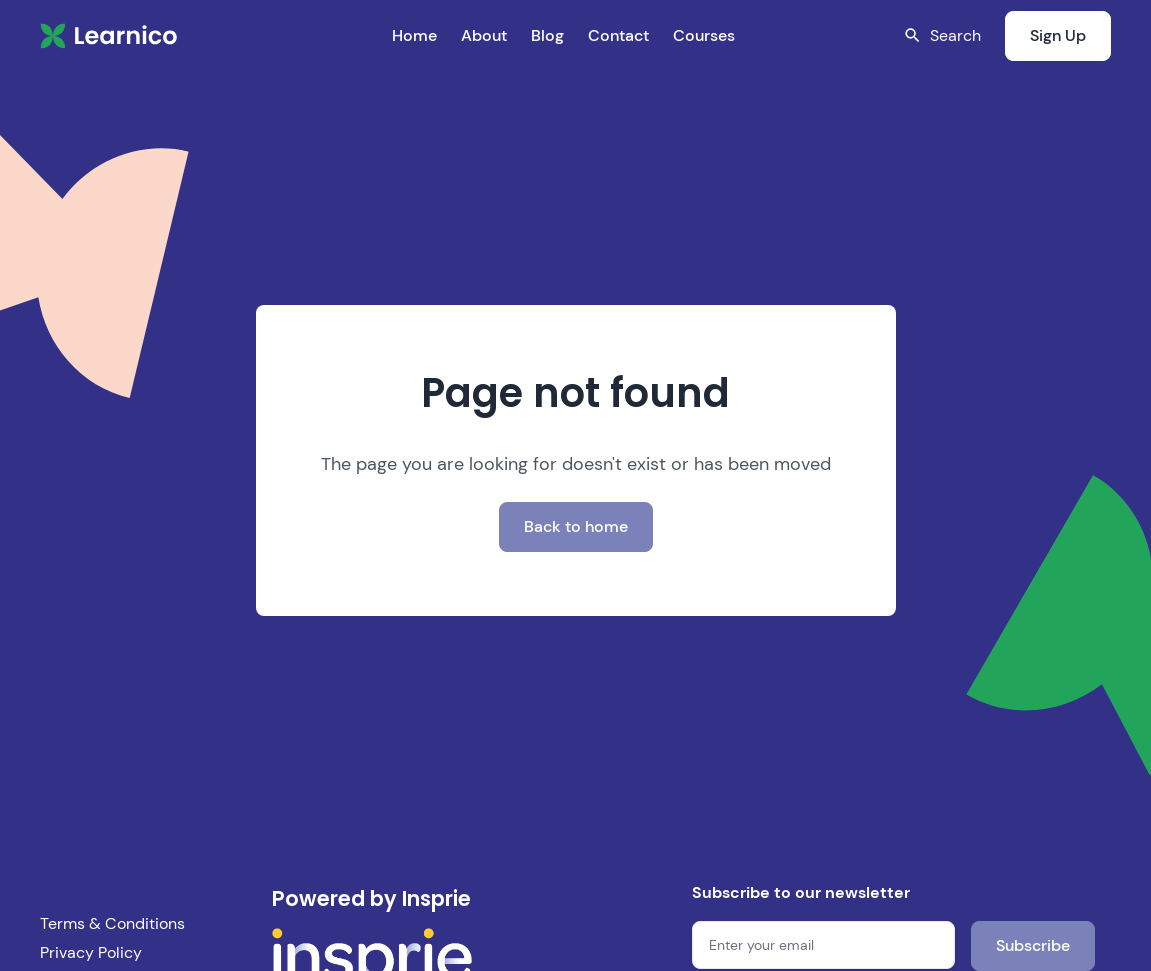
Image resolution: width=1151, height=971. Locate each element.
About (484, 35)
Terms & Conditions (112, 923)
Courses (704, 35)
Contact (618, 35)
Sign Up (1058, 35)
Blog (547, 35)
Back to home (576, 526)
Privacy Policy (91, 952)
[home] (109, 36)
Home (414, 35)
